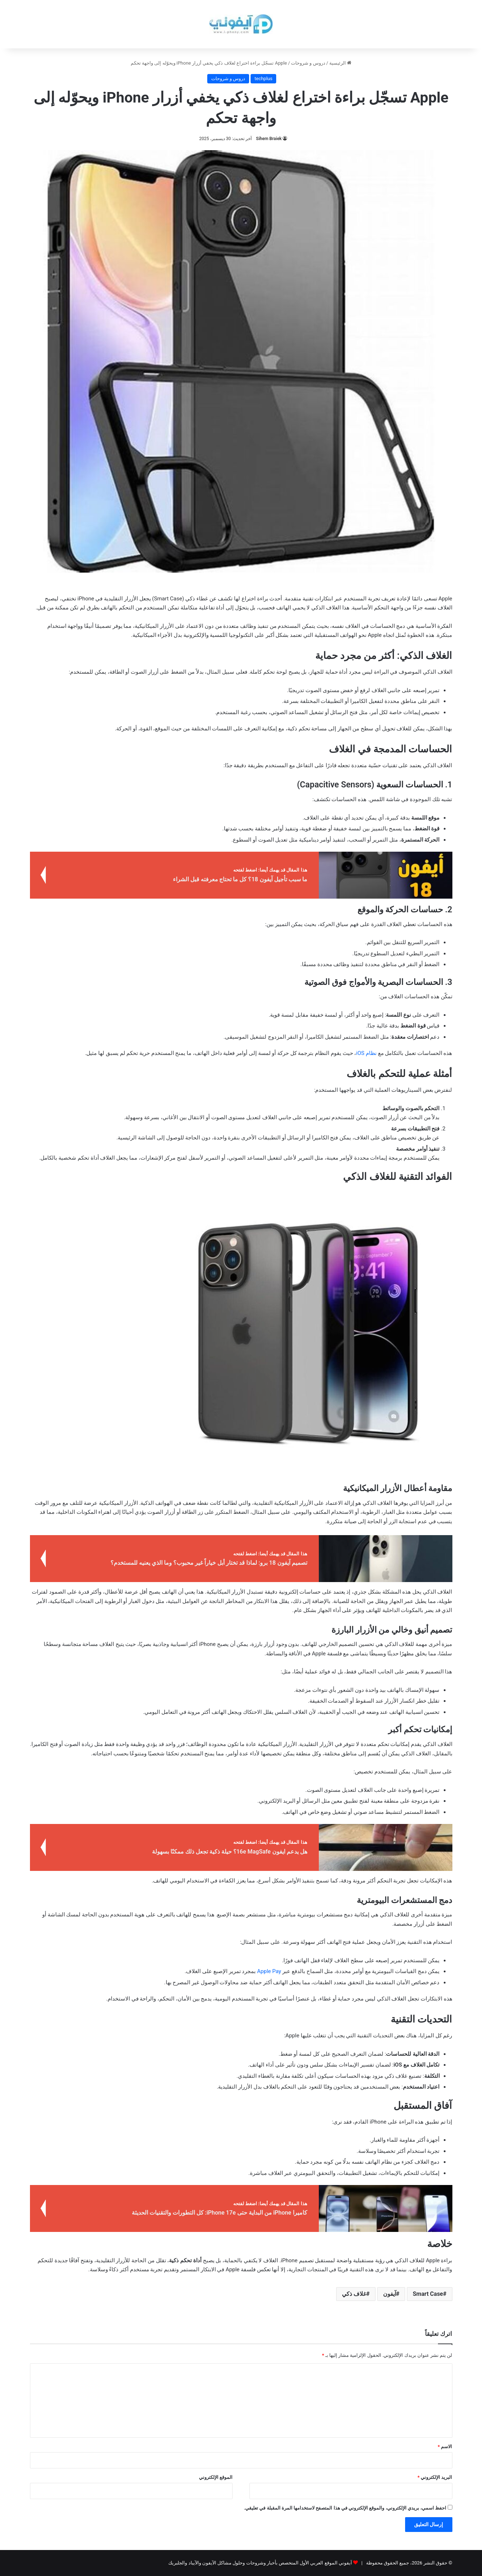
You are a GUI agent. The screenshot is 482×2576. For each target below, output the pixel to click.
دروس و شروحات (308, 63)
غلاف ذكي (354, 2293)
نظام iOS (366, 1053)
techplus (263, 78)
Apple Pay (269, 1971)
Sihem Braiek (269, 138)
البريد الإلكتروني (434, 2477)
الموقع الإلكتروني (216, 2477)
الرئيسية (340, 63)
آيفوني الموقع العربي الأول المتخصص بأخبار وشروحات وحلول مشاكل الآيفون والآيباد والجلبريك (260, 2563)
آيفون (389, 2293)
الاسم (445, 2446)
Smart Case (428, 2293)
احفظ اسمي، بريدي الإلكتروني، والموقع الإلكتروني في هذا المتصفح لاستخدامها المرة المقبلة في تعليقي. (345, 2508)
